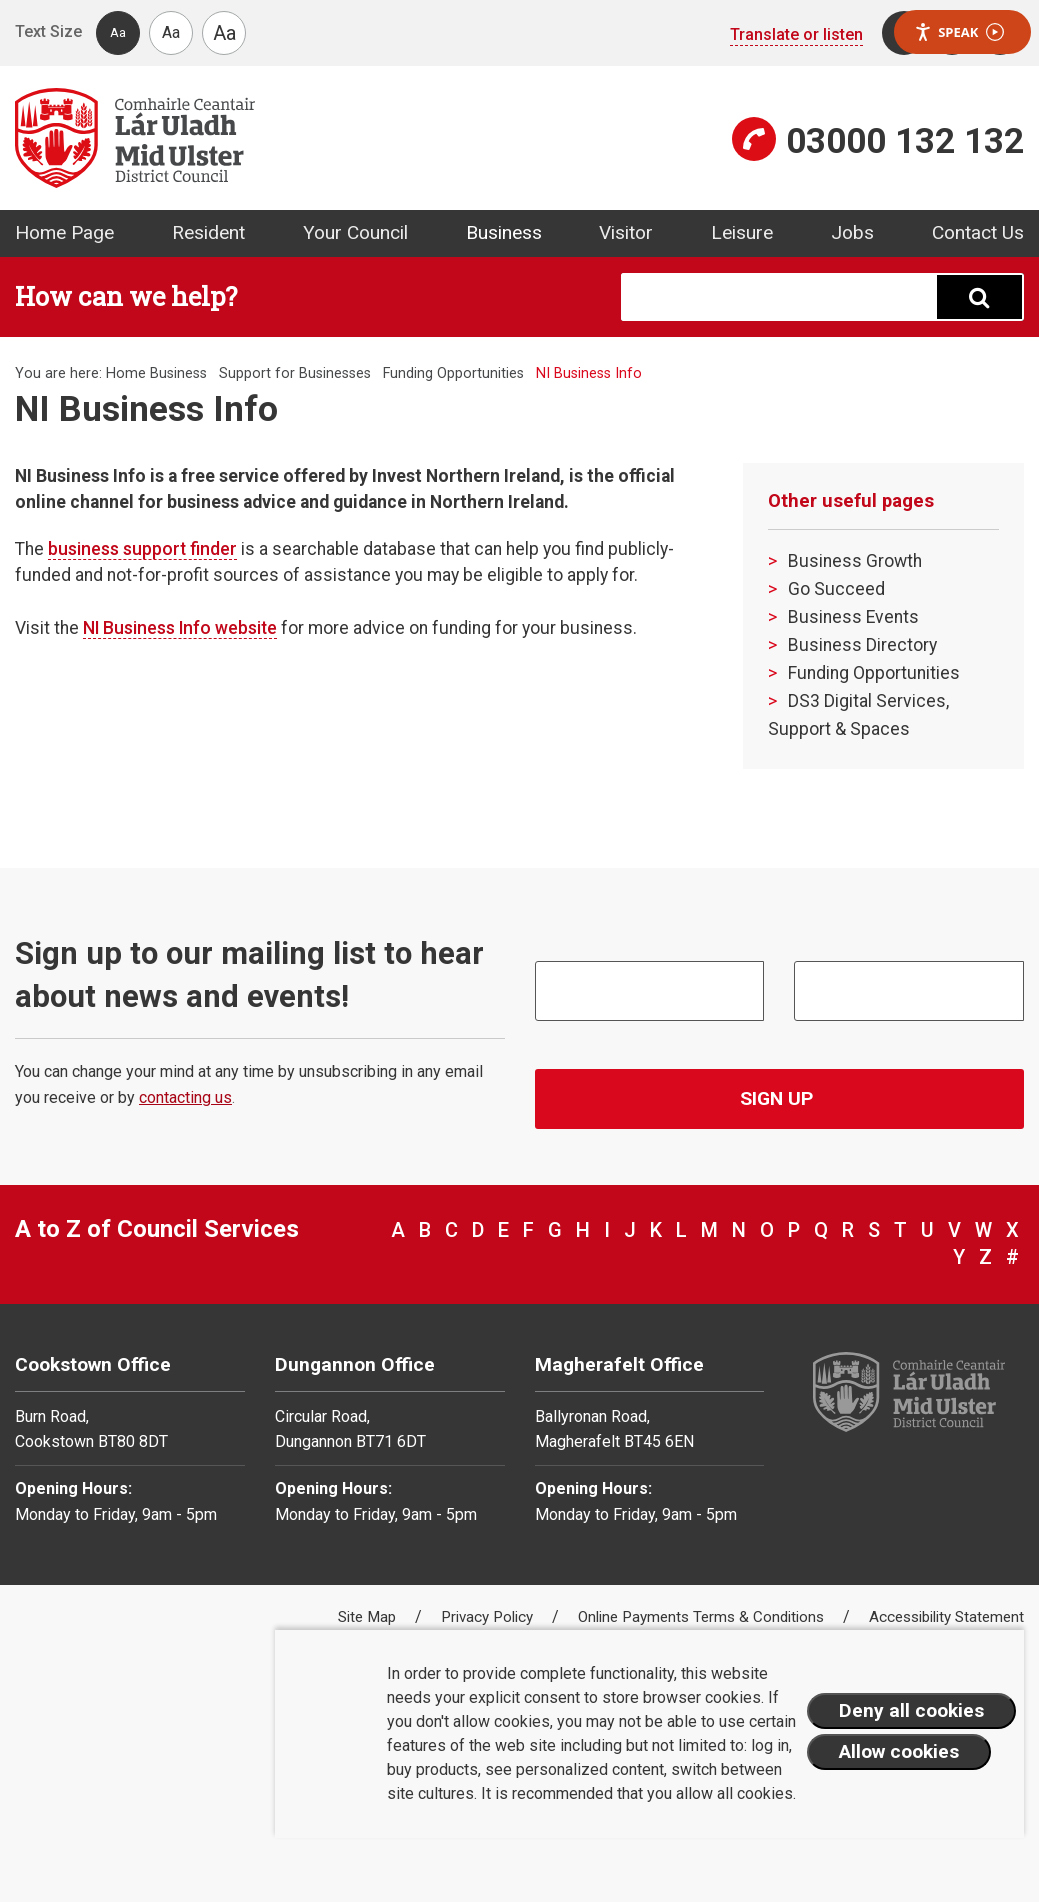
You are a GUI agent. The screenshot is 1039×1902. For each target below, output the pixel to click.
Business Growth (855, 561)
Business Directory (862, 645)
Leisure (742, 232)
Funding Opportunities (453, 373)
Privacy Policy (489, 1617)
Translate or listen (796, 34)
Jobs (852, 232)
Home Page (64, 232)
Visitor (626, 232)
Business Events (853, 617)
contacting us (185, 1097)
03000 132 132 (905, 141)
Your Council (355, 232)
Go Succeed (836, 589)
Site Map (369, 1617)
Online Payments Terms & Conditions (703, 1617)
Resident (208, 232)
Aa (118, 32)
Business (504, 232)
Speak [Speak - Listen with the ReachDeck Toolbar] (959, 32)
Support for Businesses (295, 373)
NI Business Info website (180, 628)
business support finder (142, 549)
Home (126, 373)
